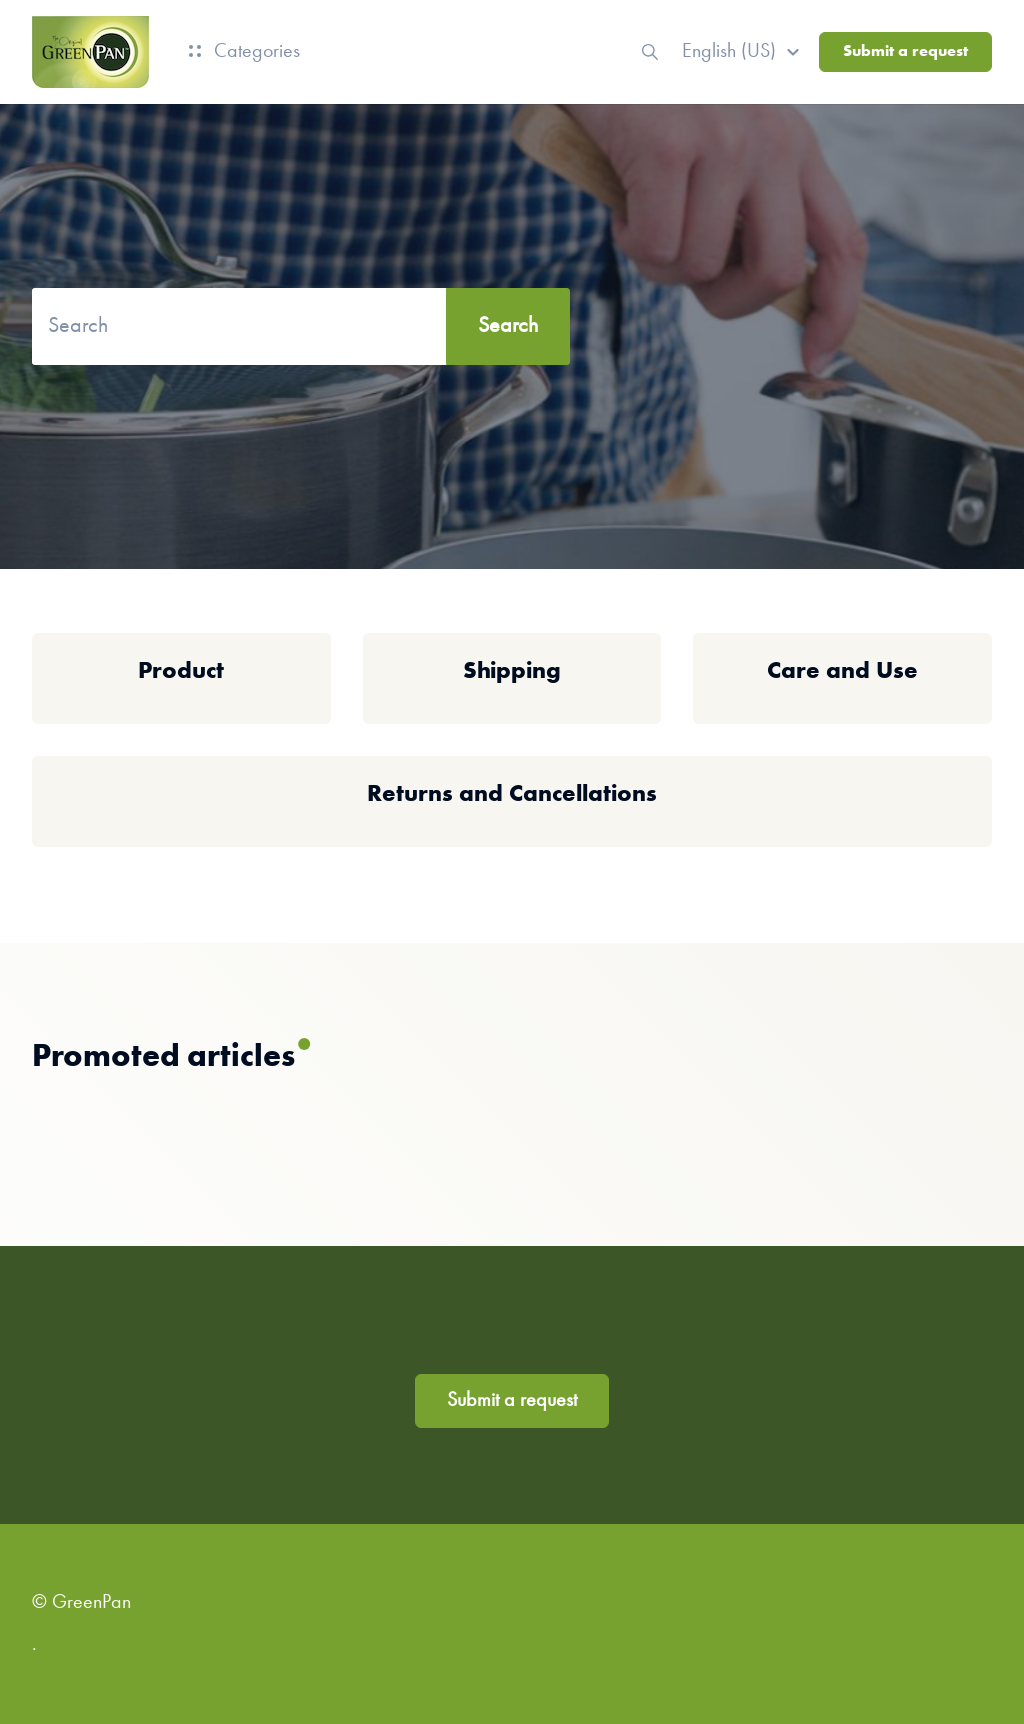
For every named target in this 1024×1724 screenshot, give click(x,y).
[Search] (301, 326)
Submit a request (905, 52)
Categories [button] (244, 52)
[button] (743, 52)
